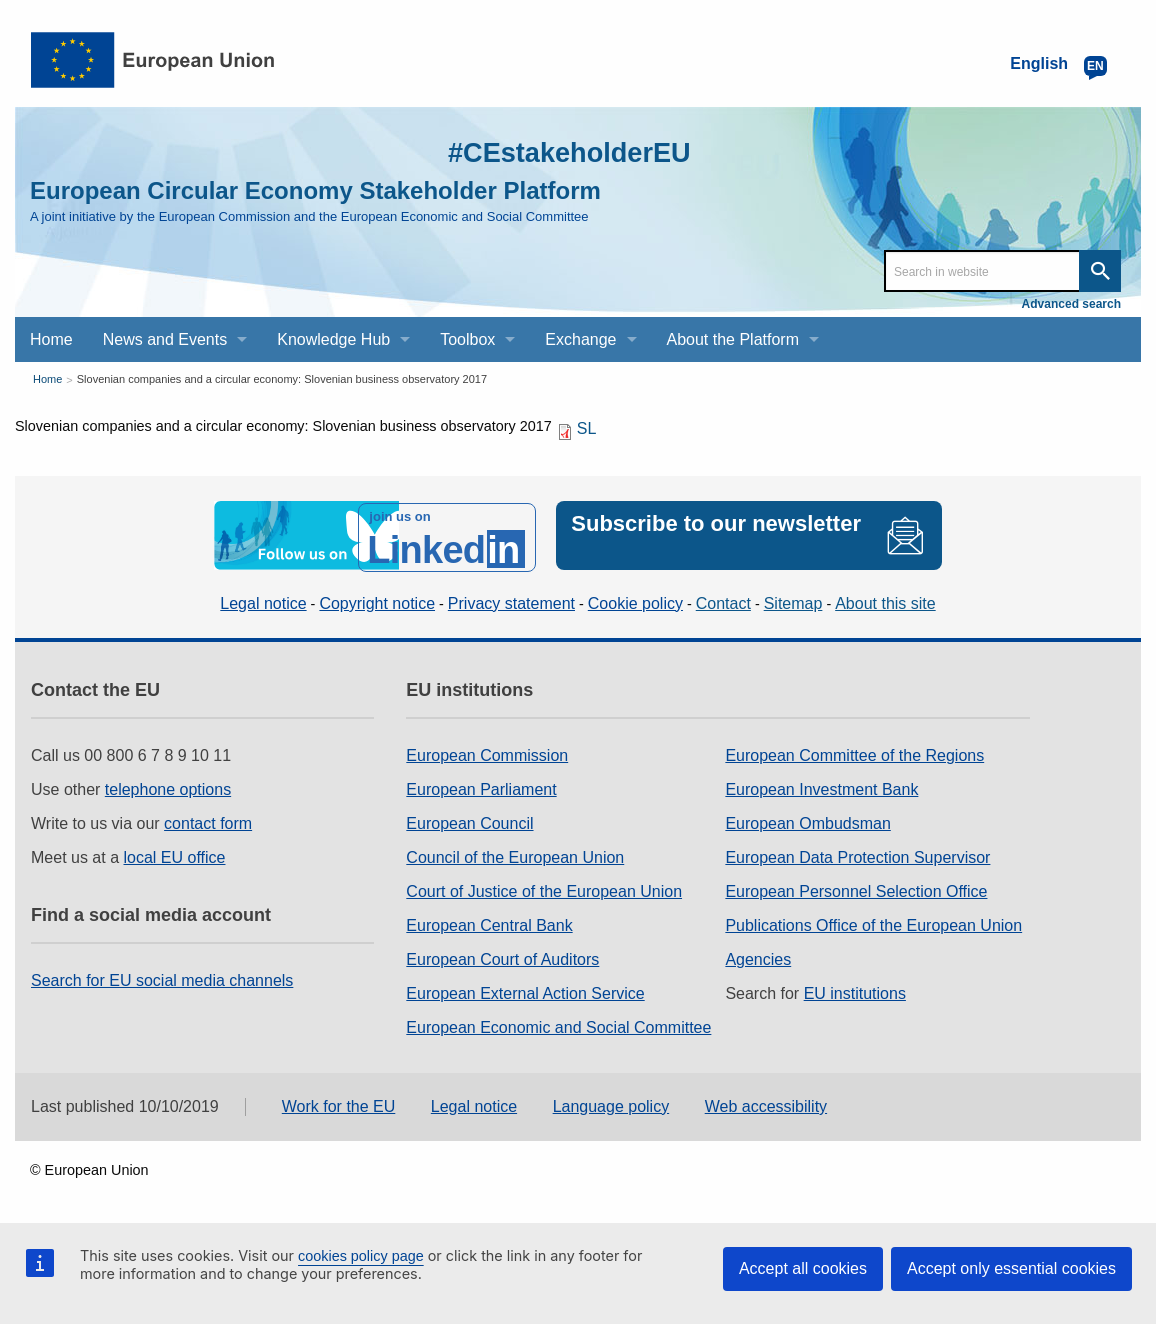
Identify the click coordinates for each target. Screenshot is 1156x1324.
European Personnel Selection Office (856, 888)
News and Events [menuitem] (165, 339)
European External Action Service (525, 990)
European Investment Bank (821, 786)
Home (47, 379)
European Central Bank (489, 922)
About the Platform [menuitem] (733, 339)
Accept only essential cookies (1011, 1268)
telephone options (168, 786)
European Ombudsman (807, 820)
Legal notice (263, 599)
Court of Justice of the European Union (544, 888)
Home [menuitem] (51, 339)
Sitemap (793, 599)
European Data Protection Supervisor (857, 854)
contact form (208, 820)
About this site (885, 599)
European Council (469, 820)
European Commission (487, 752)
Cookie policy (635, 599)
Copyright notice (377, 599)
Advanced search (1071, 304)
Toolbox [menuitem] (467, 339)
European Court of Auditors (502, 956)
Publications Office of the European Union (873, 922)
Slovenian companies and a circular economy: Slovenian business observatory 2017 (282, 379)
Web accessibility (766, 1102)
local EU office (175, 854)
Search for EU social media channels (162, 977)
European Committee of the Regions (854, 752)
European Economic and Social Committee (558, 1024)
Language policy (611, 1102)
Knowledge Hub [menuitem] (333, 339)
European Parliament (481, 786)
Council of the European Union (515, 854)
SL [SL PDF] (587, 428)
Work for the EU (339, 1102)
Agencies (758, 956)
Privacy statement (511, 599)
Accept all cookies (803, 1268)
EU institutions (855, 990)
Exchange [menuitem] (580, 339)
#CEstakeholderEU (556, 151)
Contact (723, 599)
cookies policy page (361, 1256)
